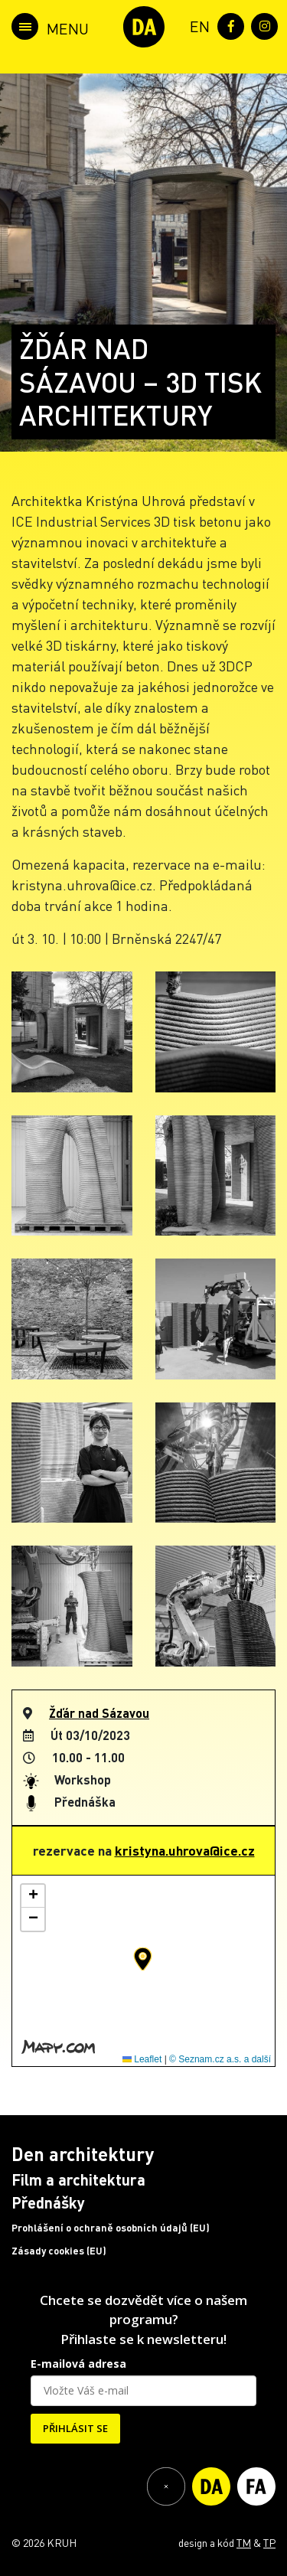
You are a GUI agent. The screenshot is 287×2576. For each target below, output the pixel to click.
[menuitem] (197, 25)
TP (269, 2542)
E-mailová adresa (78, 2363)
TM (243, 2542)
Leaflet (141, 2059)
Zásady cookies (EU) (58, 2251)
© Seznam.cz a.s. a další (220, 2059)
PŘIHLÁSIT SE (75, 2428)
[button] (142, 1959)
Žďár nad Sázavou (99, 1713)
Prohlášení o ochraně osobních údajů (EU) (110, 2228)
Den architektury (82, 2154)
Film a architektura (78, 2179)
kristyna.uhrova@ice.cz (185, 1850)
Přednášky (48, 2202)
